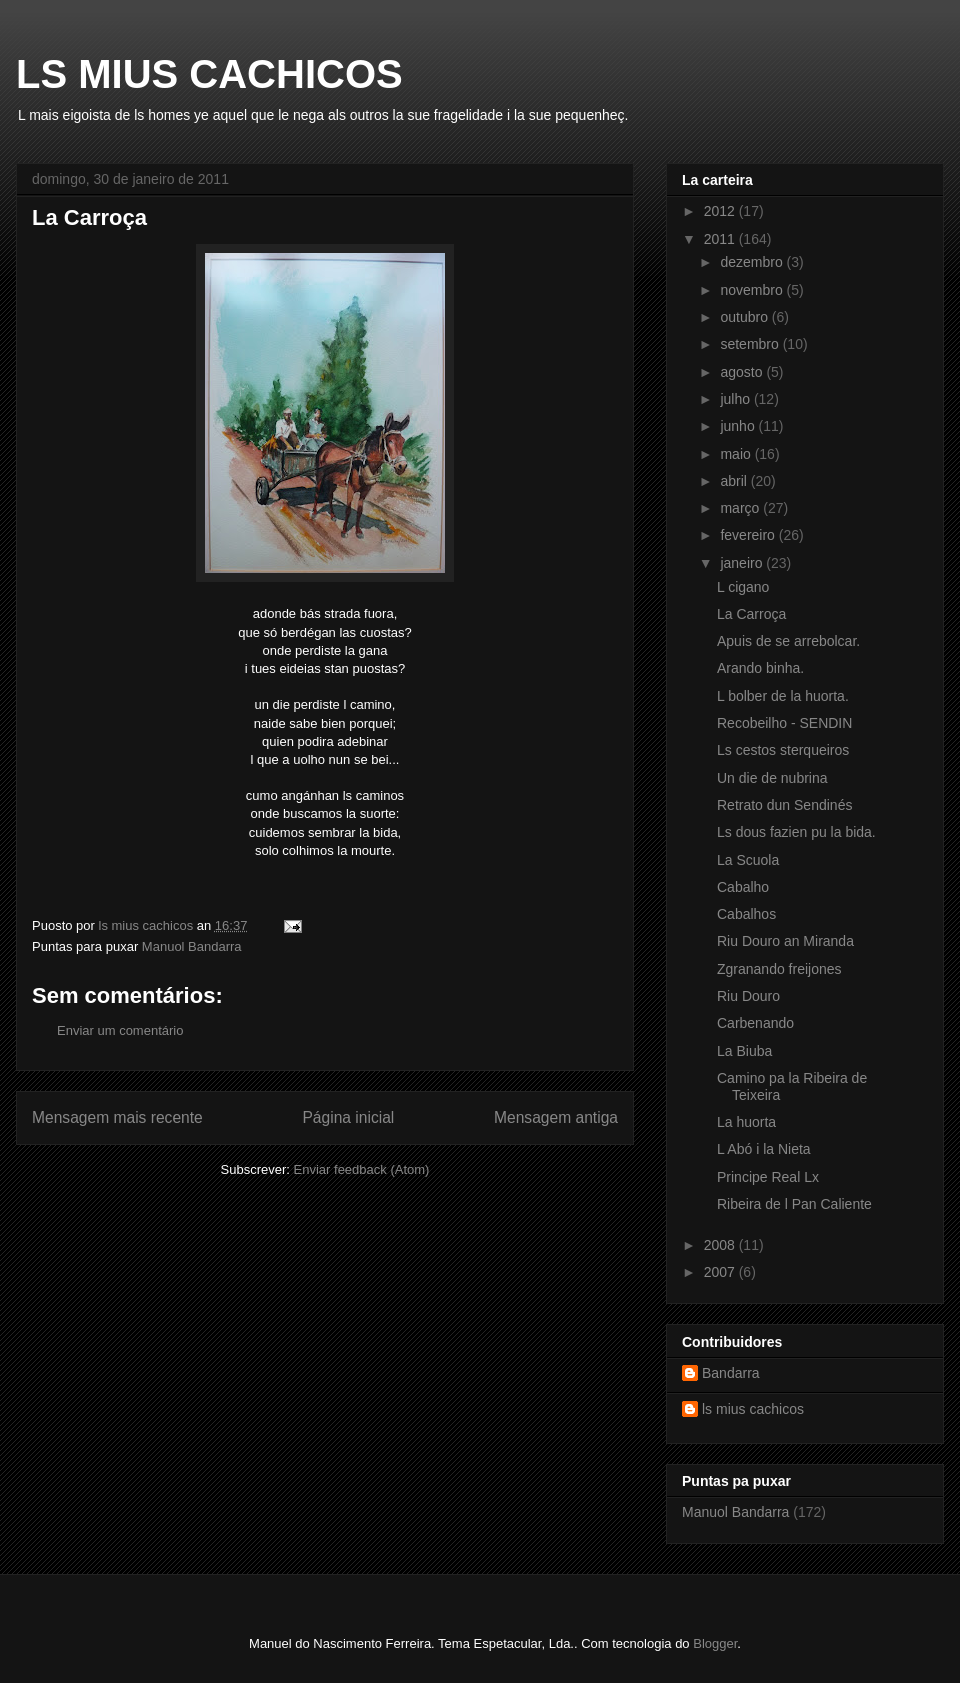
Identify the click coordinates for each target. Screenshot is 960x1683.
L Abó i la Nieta (764, 1149)
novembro (753, 290)
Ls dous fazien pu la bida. (796, 832)
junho (739, 426)
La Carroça (751, 614)
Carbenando (755, 1023)
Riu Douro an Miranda (785, 941)
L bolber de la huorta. (783, 696)
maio (737, 454)
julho (736, 399)
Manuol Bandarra (192, 946)
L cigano (743, 587)
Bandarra (731, 1373)
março (741, 508)
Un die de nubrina (772, 778)
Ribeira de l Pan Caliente (794, 1204)
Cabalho (743, 887)
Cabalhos (746, 914)
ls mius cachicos (753, 1409)
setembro (751, 344)
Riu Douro (748, 996)
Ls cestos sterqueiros (783, 750)
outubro (745, 317)
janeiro (743, 563)
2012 (721, 211)
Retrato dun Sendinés (784, 805)
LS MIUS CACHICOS (209, 74)
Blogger (715, 1643)
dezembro (753, 262)
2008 (721, 1245)
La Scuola (748, 860)
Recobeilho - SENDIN (784, 723)
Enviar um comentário (120, 1030)
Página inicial (348, 1117)
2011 (721, 239)
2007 (721, 1272)
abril (735, 481)
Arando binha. (760, 668)
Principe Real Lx (768, 1177)
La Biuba (744, 1051)
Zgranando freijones (779, 969)
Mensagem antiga (556, 1117)
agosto (743, 372)
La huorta (746, 1122)
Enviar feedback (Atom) (362, 1169)
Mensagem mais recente (117, 1117)
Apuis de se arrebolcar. (788, 641)
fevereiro (749, 535)
